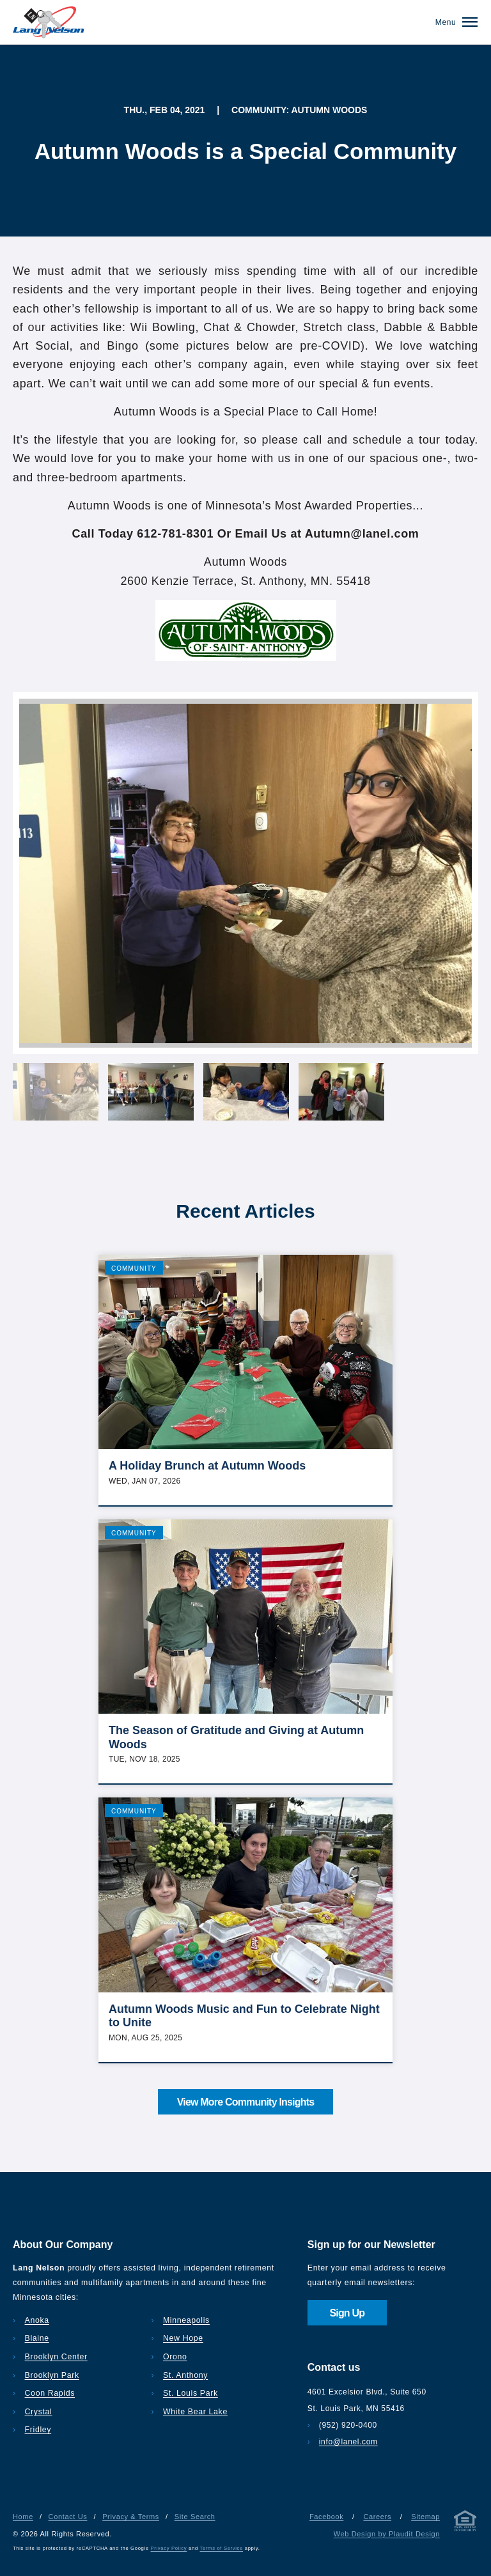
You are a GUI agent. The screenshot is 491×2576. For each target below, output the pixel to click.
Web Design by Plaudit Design (387, 2534)
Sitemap (425, 2516)
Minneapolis (186, 2320)
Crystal (38, 2411)
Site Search (195, 2516)
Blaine (37, 2338)
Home (23, 2516)
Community (134, 1268)
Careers (377, 2516)
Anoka (37, 2320)
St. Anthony (185, 2375)
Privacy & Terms (130, 2516)
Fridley (38, 2429)
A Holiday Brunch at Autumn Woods (207, 1465)
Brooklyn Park (52, 2375)
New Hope (183, 2338)
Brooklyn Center (56, 2356)
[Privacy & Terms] (465, 2523)
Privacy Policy (169, 2548)
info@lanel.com (348, 2441)
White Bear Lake (195, 2411)
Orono (175, 2356)
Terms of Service (221, 2548)
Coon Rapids (50, 2393)
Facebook (326, 2516)
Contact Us (68, 2516)
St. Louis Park (190, 2393)
